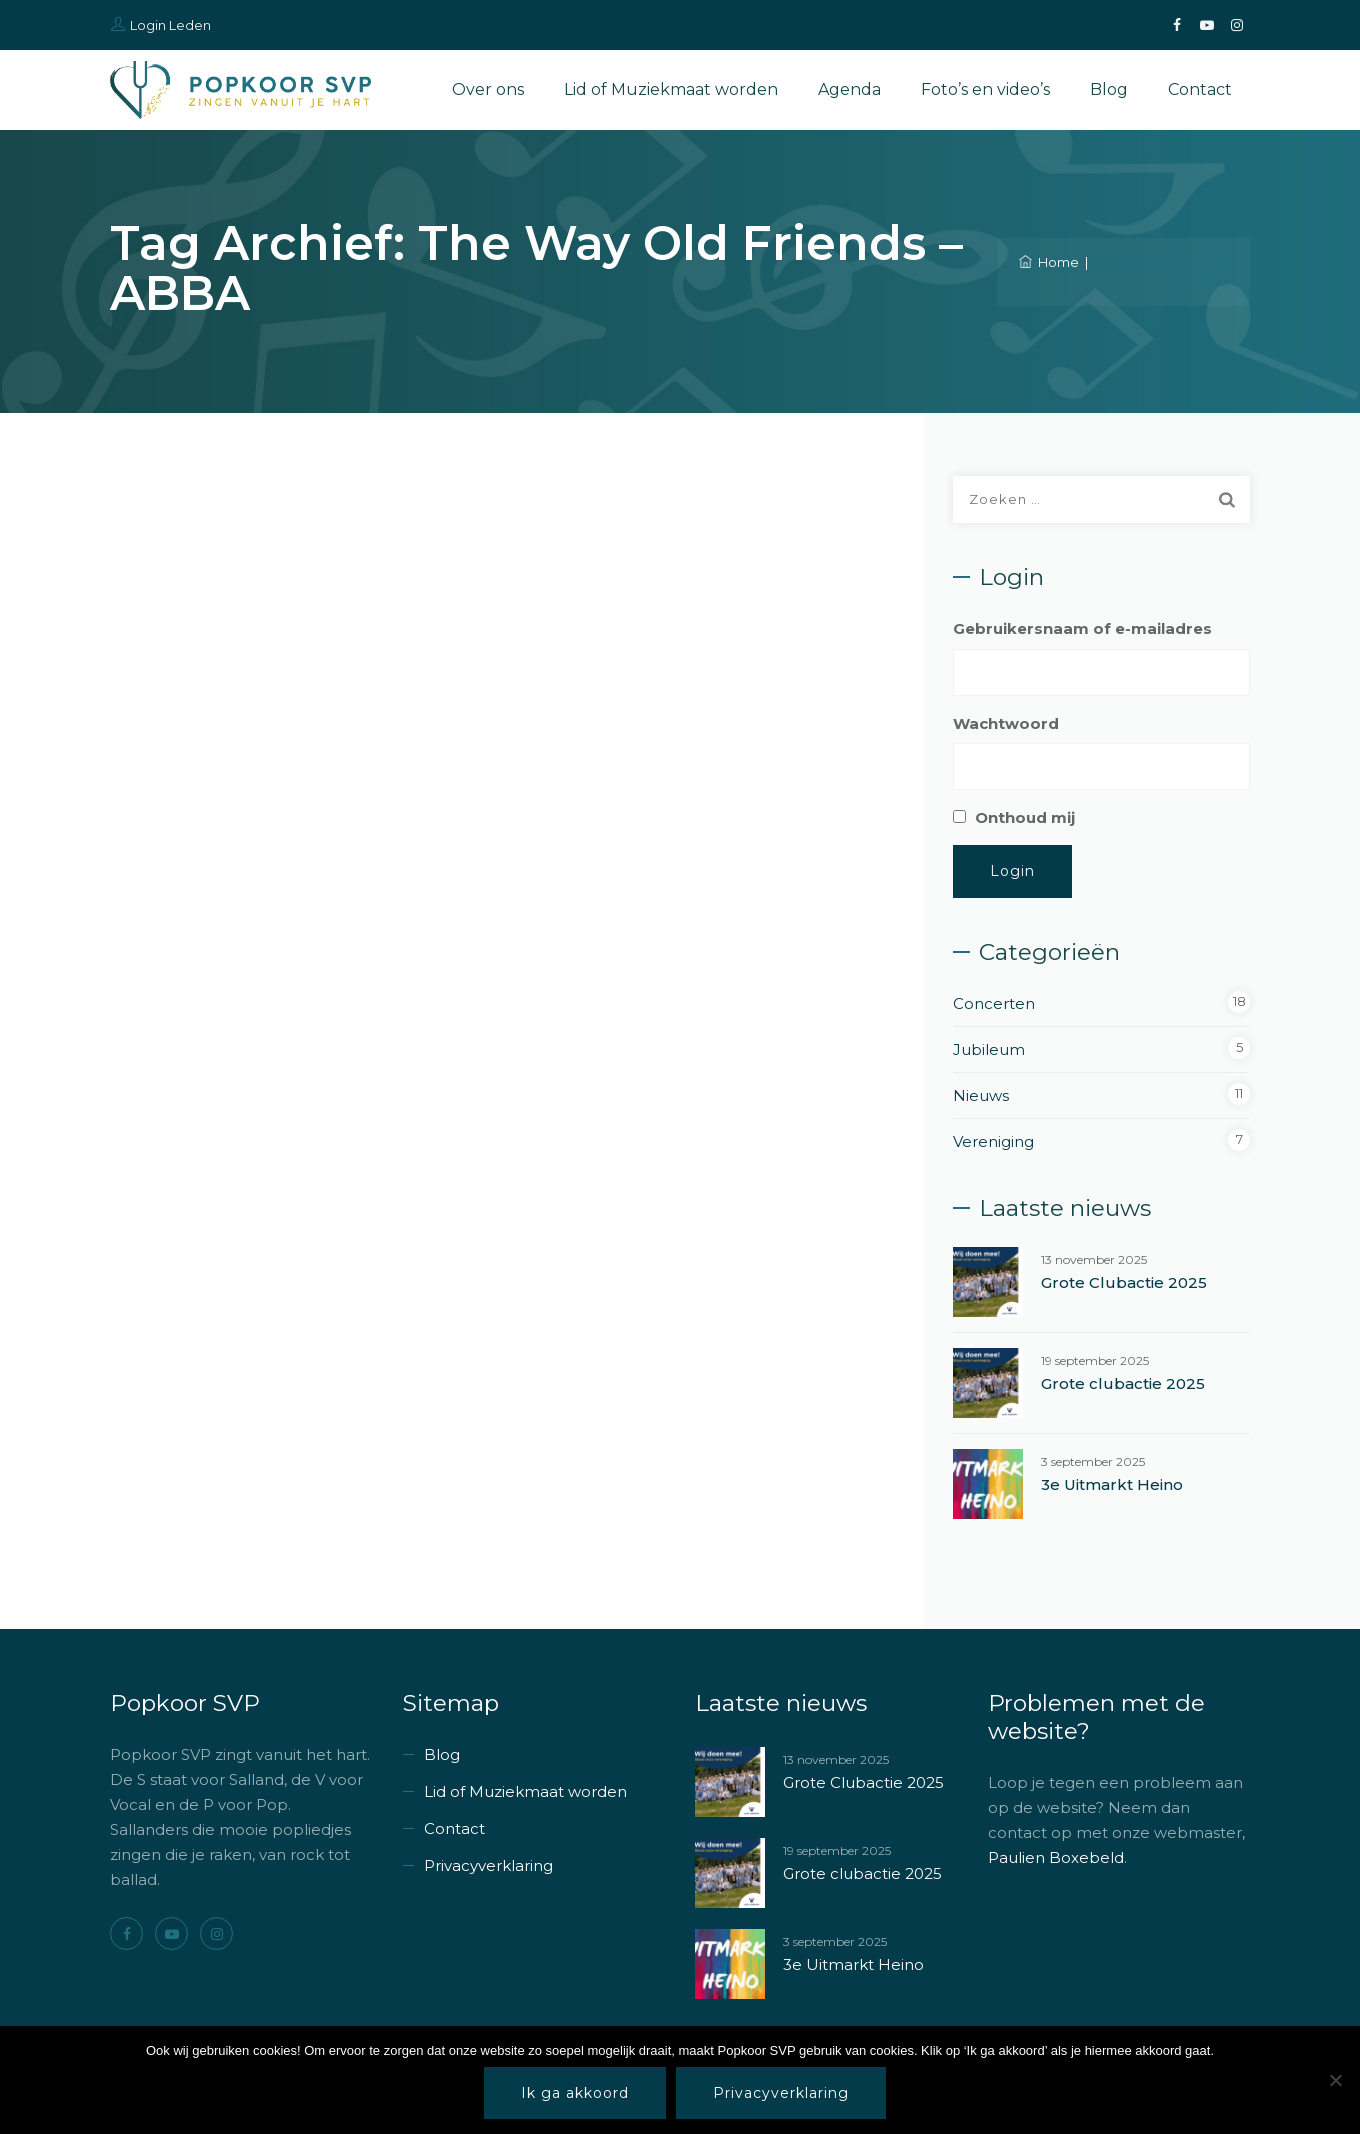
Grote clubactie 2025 (1123, 1383)
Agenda (849, 89)
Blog (1109, 89)
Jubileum (989, 1049)
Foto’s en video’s (985, 89)
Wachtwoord (1006, 723)
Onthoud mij (1025, 817)
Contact (1200, 89)
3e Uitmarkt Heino (1112, 1484)
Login (1012, 871)
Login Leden (170, 25)
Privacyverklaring (488, 1865)
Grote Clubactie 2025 (1124, 1282)
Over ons (488, 89)
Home (1049, 262)
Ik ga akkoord (575, 2093)
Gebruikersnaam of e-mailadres (1082, 628)
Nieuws (981, 1095)
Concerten (994, 1003)
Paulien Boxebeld (1056, 1857)
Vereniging (993, 1141)
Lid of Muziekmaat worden (671, 89)
